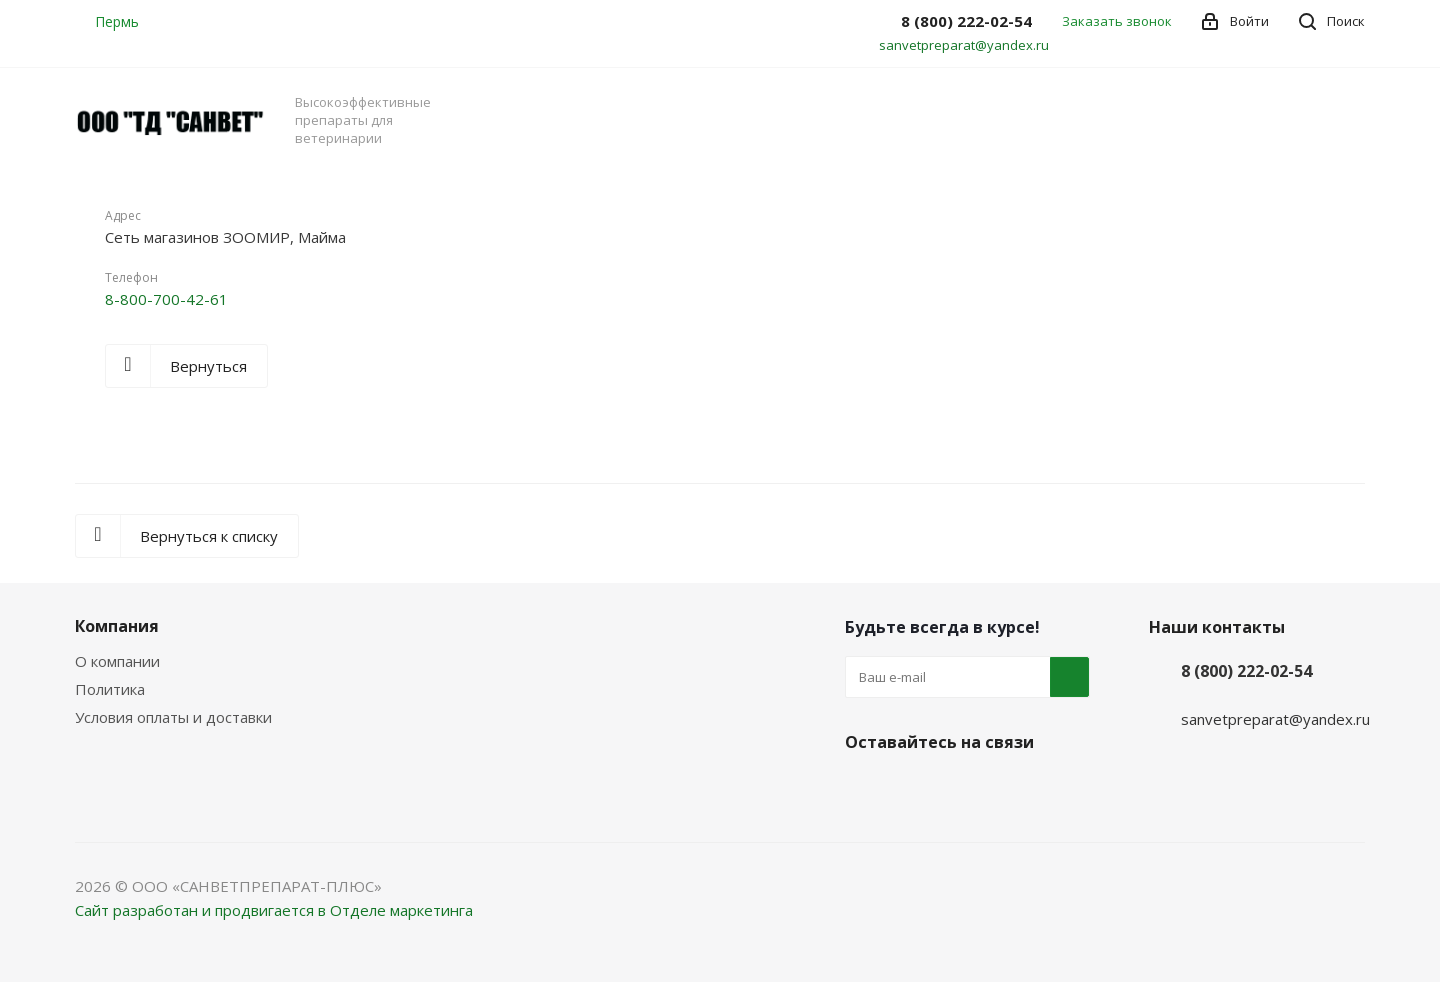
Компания (117, 626)
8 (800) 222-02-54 (1246, 671)
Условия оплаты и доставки (173, 717)
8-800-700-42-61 (166, 299)
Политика (110, 689)
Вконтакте (865, 789)
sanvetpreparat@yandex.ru (964, 45)
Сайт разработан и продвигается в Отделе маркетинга (274, 910)
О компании (117, 661)
